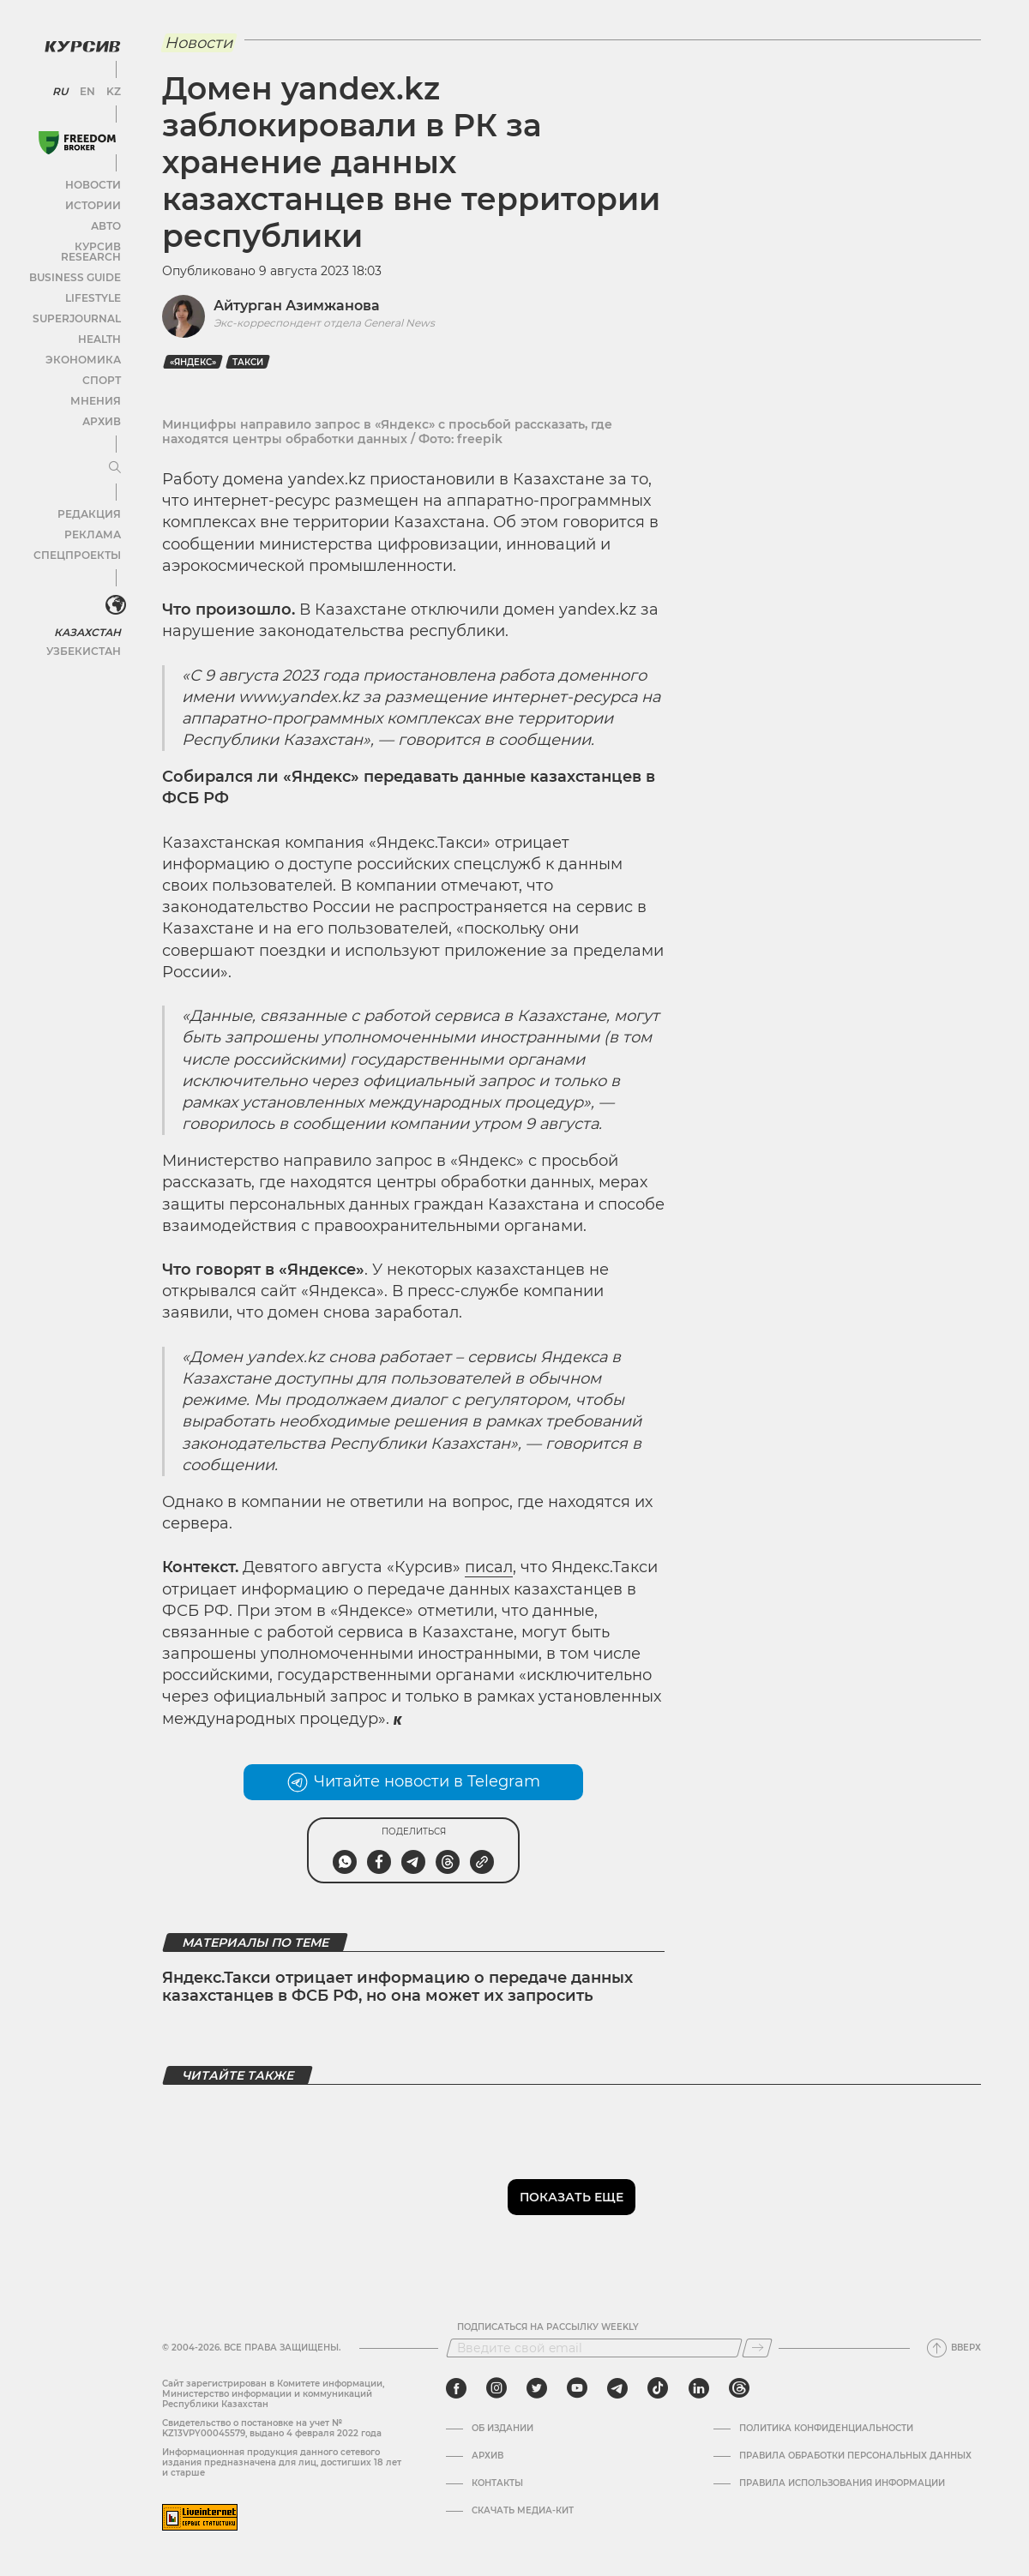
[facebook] (456, 2388)
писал (489, 1567)
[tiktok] (657, 2388)
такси (247, 362)
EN (86, 86)
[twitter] (537, 2388)
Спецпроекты (80, 538)
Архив (100, 405)
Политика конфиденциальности (826, 2428)
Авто (103, 219)
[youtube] (577, 2388)
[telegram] (617, 2388)
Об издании (502, 2428)
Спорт (100, 363)
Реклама (92, 518)
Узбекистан (85, 633)
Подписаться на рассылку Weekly (548, 2327)
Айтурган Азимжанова (297, 305)
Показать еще (571, 2197)
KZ (110, 86)
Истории (93, 199)
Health (98, 322)
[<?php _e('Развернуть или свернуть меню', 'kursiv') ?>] (110, 590)
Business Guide (77, 261)
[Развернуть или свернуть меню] (110, 452)
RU (62, 86)
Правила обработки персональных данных (855, 2456)
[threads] (739, 2388)
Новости (93, 178)
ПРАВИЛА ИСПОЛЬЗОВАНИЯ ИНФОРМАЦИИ (842, 2483)
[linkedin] (698, 2388)
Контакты (497, 2483)
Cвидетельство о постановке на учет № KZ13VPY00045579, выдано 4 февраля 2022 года (272, 2428)
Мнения (95, 384)
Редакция (90, 497)
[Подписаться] (757, 2348)
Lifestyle (92, 281)
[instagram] (496, 2388)
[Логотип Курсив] (77, 40)
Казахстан (88, 614)
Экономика (85, 343)
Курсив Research (72, 240)
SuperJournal (80, 302)
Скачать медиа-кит (523, 2511)
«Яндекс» (193, 362)
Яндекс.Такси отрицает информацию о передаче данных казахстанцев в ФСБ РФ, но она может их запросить (397, 1987)
